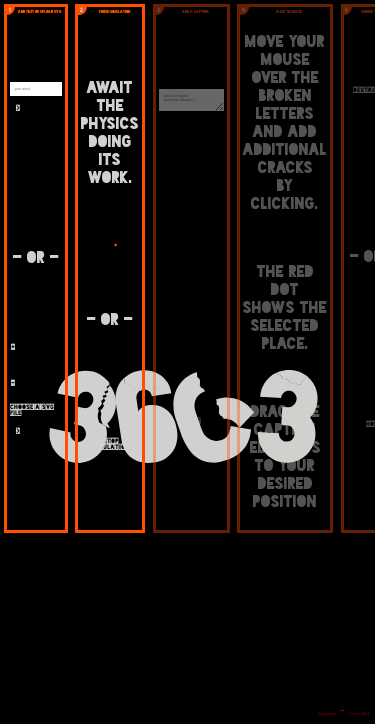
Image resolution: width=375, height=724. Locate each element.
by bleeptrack (327, 714)
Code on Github (359, 714)
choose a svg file (32, 410)
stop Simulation (110, 444)
